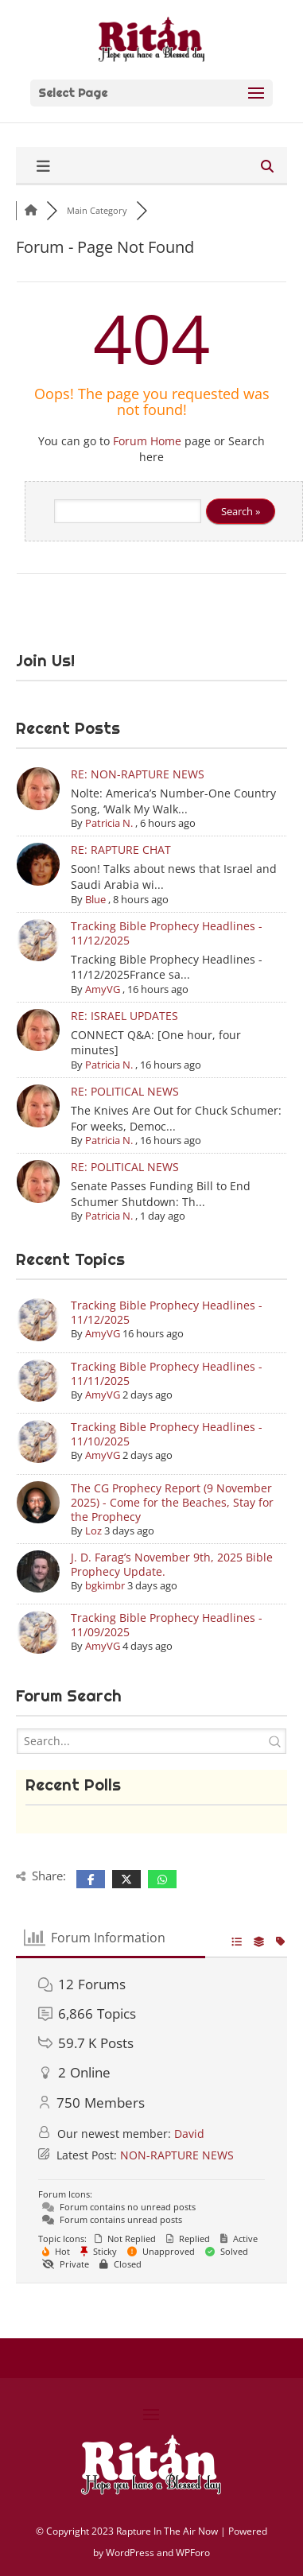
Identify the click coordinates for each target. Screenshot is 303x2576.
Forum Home (147, 440)
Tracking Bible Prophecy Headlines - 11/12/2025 (166, 933)
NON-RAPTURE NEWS (177, 2155)
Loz (93, 1530)
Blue (95, 899)
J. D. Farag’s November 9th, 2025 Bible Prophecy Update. (172, 1564)
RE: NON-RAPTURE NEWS (137, 774)
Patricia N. (109, 823)
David (189, 2133)
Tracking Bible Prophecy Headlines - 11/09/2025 (166, 1624)
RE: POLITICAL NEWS (125, 1091)
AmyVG (102, 989)
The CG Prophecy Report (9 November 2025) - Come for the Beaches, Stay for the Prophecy (172, 1502)
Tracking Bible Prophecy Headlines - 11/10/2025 (166, 1434)
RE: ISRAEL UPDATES (124, 1015)
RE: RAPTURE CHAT (121, 849)
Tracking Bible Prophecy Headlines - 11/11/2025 (166, 1373)
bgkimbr (105, 1585)
